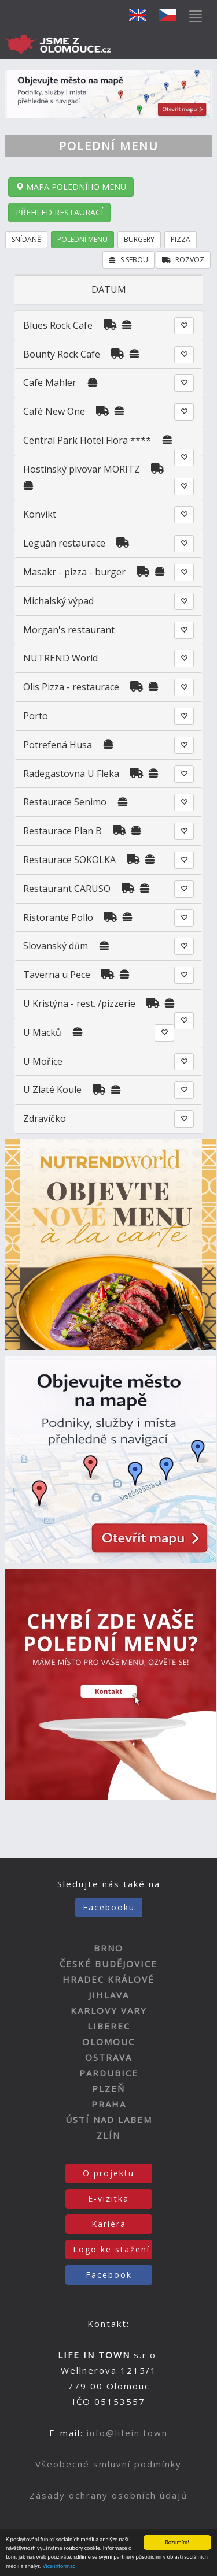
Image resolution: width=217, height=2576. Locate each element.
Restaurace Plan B (62, 830)
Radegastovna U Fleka (71, 773)
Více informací (60, 2566)
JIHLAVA (109, 1995)
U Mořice (42, 1061)
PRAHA (108, 2104)
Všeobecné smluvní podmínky (108, 2464)
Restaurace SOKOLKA (69, 859)
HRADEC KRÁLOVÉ (108, 1979)
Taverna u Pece (56, 974)
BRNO (108, 1948)
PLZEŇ (108, 2088)
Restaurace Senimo (64, 802)
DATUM (108, 289)
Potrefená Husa (58, 744)
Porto (35, 715)
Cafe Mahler (49, 382)
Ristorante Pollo (58, 917)
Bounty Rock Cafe (61, 354)
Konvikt (39, 514)
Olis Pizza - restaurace (71, 687)
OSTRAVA (108, 2057)
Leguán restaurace (64, 543)
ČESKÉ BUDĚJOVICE (108, 1963)
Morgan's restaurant (69, 629)
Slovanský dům (55, 945)
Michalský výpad (58, 600)
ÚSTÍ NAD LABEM (108, 2119)
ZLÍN (108, 2135)
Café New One (54, 411)
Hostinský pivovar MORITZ (81, 469)
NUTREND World (60, 658)
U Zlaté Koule (52, 1089)
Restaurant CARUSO (67, 888)
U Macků (42, 1032)
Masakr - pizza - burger (75, 572)
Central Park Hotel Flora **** (87, 440)
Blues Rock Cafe (58, 325)
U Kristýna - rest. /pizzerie (79, 1003)
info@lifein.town (127, 2433)
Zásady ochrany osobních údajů (108, 2495)
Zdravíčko (44, 1118)
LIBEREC (108, 2026)
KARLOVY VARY (109, 2010)
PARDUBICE (108, 2073)
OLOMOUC (108, 2041)
